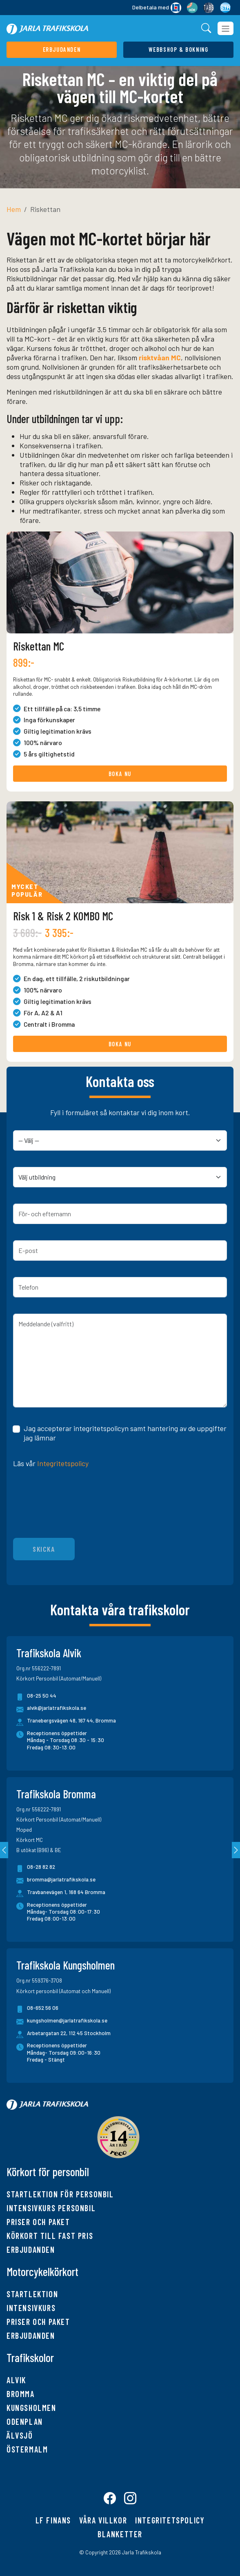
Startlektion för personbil (60, 2194)
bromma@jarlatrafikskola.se (56, 1881)
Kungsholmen (31, 2408)
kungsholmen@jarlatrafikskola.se (61, 2022)
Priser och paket (38, 2222)
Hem (14, 209)
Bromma (21, 2394)
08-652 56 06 (37, 2009)
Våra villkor (103, 2520)
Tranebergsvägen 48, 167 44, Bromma (71, 1720)
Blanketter (120, 2534)
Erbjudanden (31, 2249)
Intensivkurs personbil (51, 2208)
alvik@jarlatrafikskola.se (51, 1709)
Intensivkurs (31, 2308)
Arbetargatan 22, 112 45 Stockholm (69, 2033)
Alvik (16, 2380)
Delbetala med (156, 7)
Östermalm (27, 2449)
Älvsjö (20, 2435)
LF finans (53, 2520)
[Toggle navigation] (225, 28)
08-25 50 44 (36, 1697)
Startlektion (32, 2294)
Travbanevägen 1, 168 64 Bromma (66, 1892)
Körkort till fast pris (50, 2236)
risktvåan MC (160, 357)
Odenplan (25, 2421)
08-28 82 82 (35, 1868)
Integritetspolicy (63, 1463)
